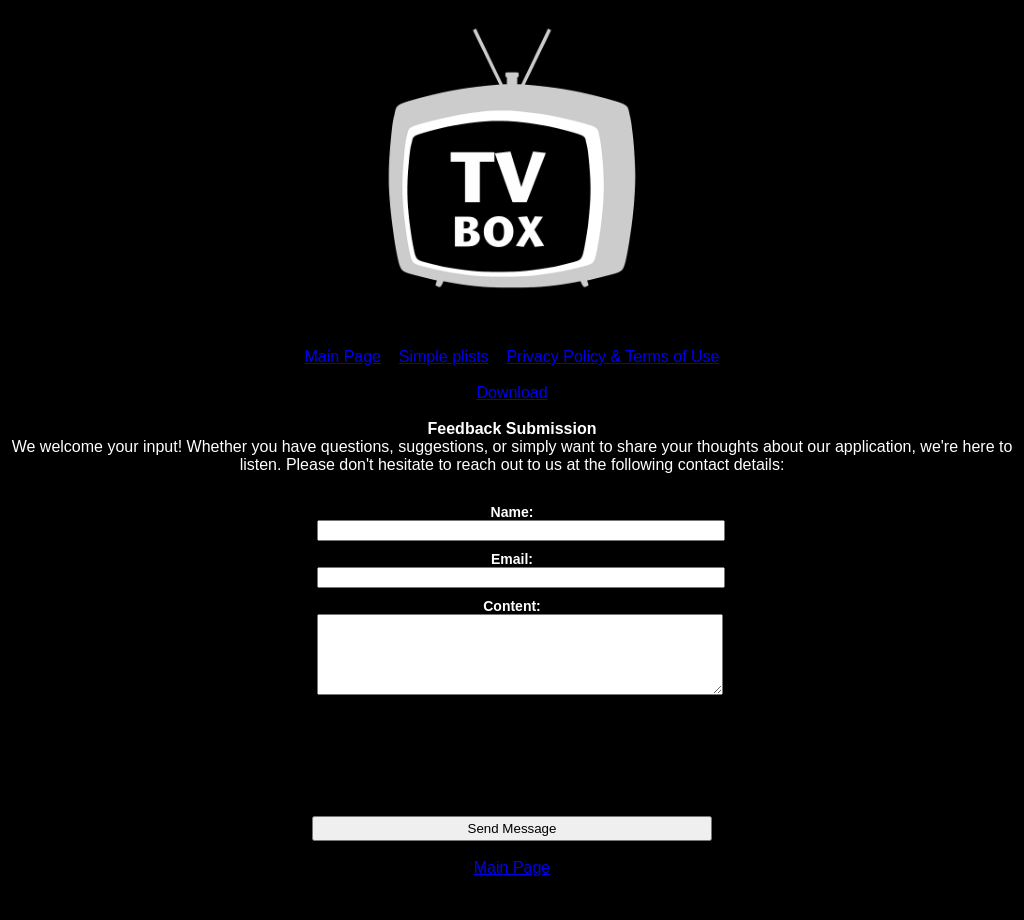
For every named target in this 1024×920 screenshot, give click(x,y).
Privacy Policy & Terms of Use (612, 356)
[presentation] (512, 770)
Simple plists (444, 356)
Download (511, 392)
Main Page (343, 356)
